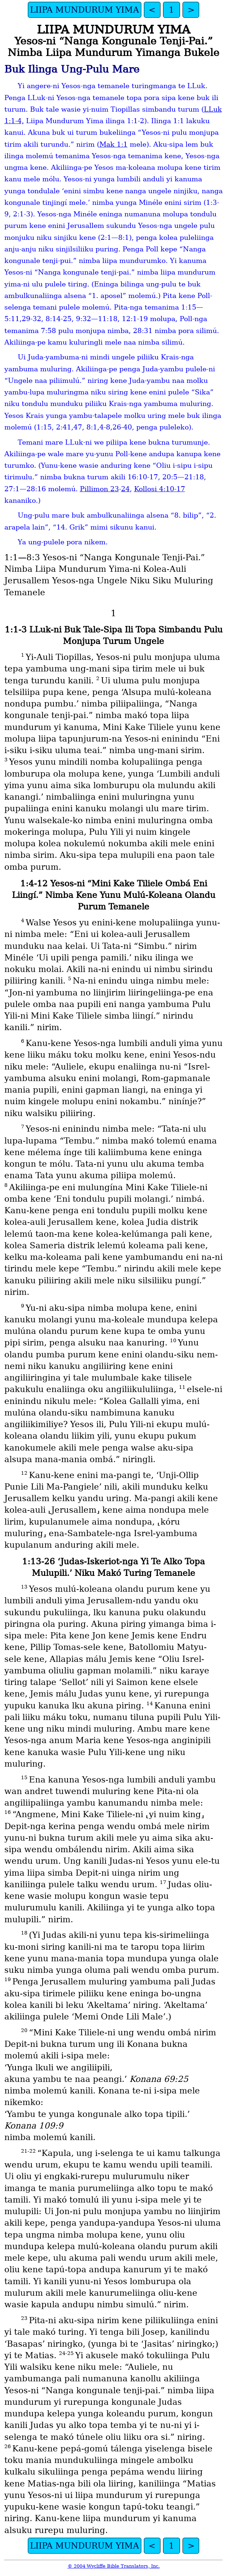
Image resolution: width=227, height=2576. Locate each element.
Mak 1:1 (113, 144)
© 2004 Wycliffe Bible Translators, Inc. (114, 2566)
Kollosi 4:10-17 (159, 489)
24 (125, 489)
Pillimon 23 (99, 489)
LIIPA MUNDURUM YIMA (84, 9)
